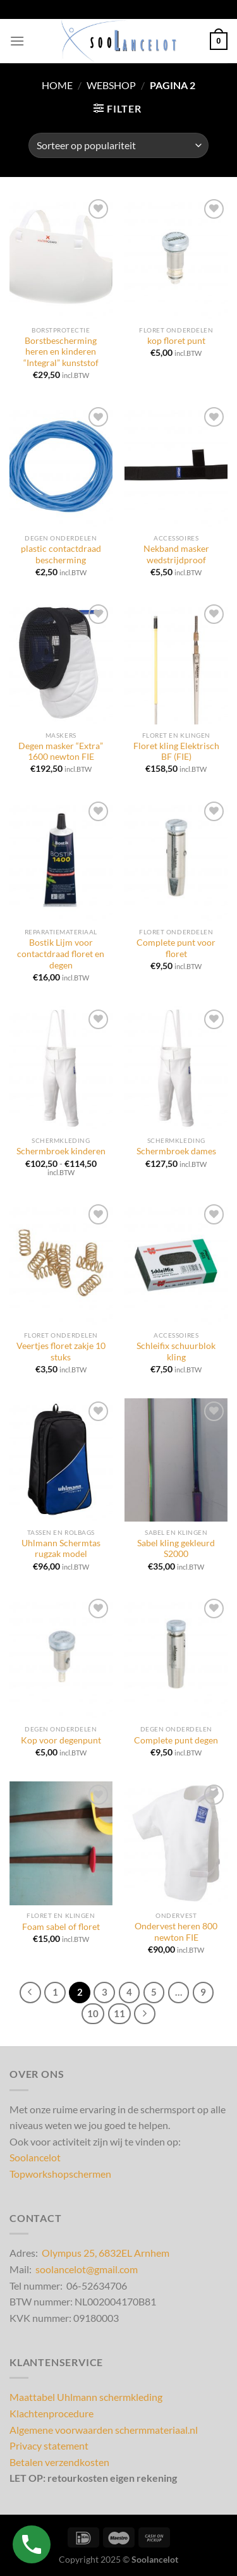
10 (93, 2013)
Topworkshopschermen (60, 2174)
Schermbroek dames (176, 1151)
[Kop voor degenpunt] (60, 1657)
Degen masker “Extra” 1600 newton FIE (60, 751)
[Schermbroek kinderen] (60, 1068)
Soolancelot (35, 2157)
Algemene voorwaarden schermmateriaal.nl (103, 2430)
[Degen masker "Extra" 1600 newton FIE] (60, 662)
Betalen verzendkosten (59, 2462)
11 (119, 2013)
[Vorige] (30, 1992)
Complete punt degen (176, 1740)
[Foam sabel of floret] (60, 1843)
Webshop (111, 85)
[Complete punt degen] (176, 1657)
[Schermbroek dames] (176, 1068)
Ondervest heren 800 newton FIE (176, 1932)
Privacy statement (48, 2445)
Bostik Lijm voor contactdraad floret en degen (60, 953)
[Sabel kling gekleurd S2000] (176, 1460)
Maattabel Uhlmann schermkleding (85, 2397)
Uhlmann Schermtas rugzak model (60, 1549)
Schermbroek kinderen (61, 1151)
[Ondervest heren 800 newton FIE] (176, 1843)
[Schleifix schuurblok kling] (176, 1262)
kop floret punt (176, 341)
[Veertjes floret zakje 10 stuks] (60, 1262)
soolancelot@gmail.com (86, 2269)
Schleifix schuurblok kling (176, 1351)
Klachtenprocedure (51, 2413)
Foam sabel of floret (61, 1927)
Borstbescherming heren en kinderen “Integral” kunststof (61, 352)
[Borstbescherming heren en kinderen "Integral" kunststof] (60, 257)
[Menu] (17, 40)
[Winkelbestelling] (118, 145)
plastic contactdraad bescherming (61, 554)
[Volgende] (144, 2014)
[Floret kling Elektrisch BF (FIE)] (176, 662)
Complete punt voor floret (176, 948)
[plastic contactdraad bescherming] (60, 465)
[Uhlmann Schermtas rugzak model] (60, 1460)
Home (57, 85)
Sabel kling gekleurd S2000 (176, 1549)
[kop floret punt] (176, 257)
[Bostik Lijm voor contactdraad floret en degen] (60, 860)
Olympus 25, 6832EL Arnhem (105, 2253)
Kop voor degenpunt (61, 1740)
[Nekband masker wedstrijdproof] (176, 465)
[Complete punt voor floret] (176, 860)
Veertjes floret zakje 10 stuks (61, 1351)
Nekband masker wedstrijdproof (176, 554)
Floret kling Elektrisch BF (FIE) (176, 751)
